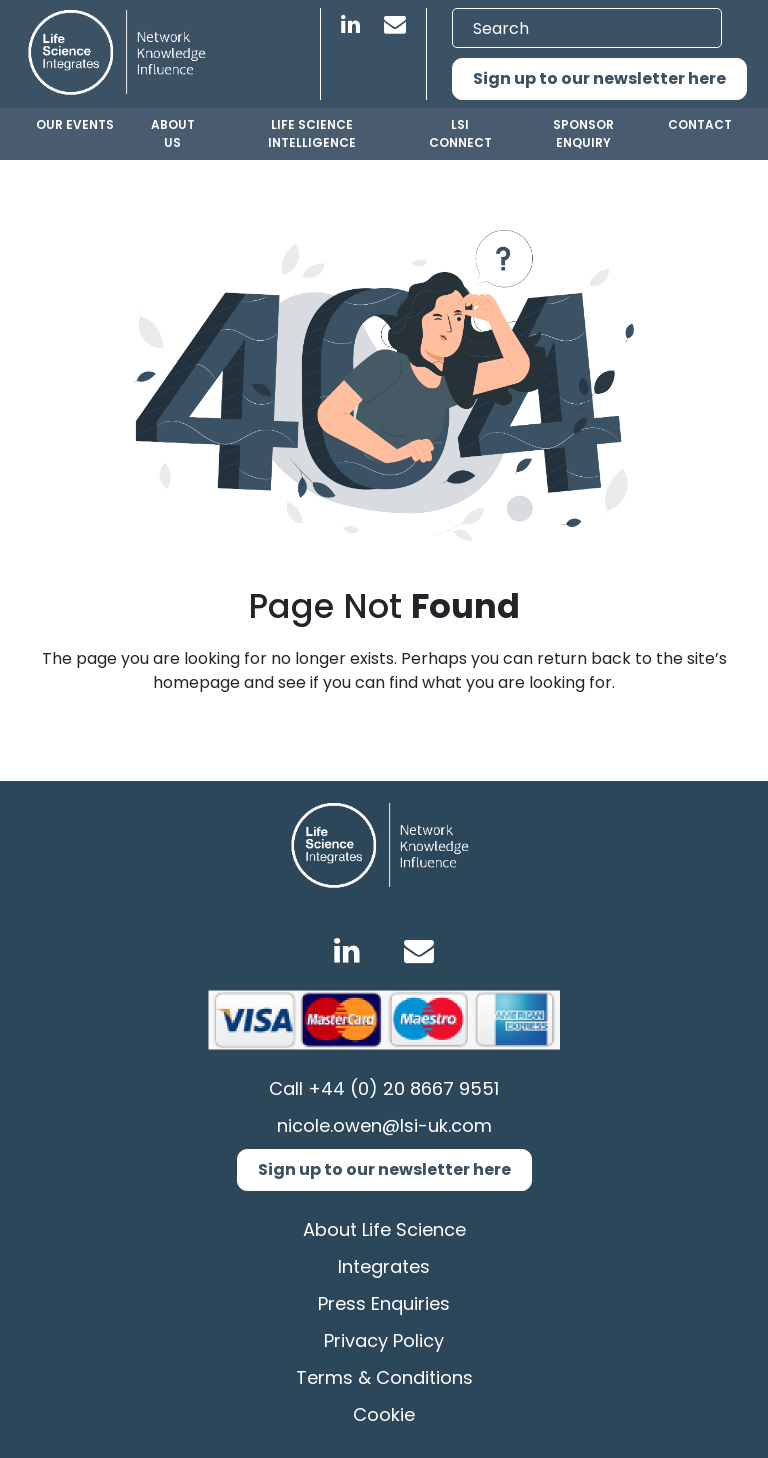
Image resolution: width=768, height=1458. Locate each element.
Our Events (75, 124)
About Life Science (384, 1229)
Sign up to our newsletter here (599, 78)
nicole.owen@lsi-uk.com (384, 1125)
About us (173, 133)
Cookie (384, 1414)
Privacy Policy (384, 1340)
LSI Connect (460, 133)
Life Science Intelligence (312, 133)
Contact (700, 124)
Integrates (384, 1266)
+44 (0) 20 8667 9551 (403, 1088)
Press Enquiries (384, 1303)
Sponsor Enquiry (583, 133)
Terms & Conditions (384, 1377)
